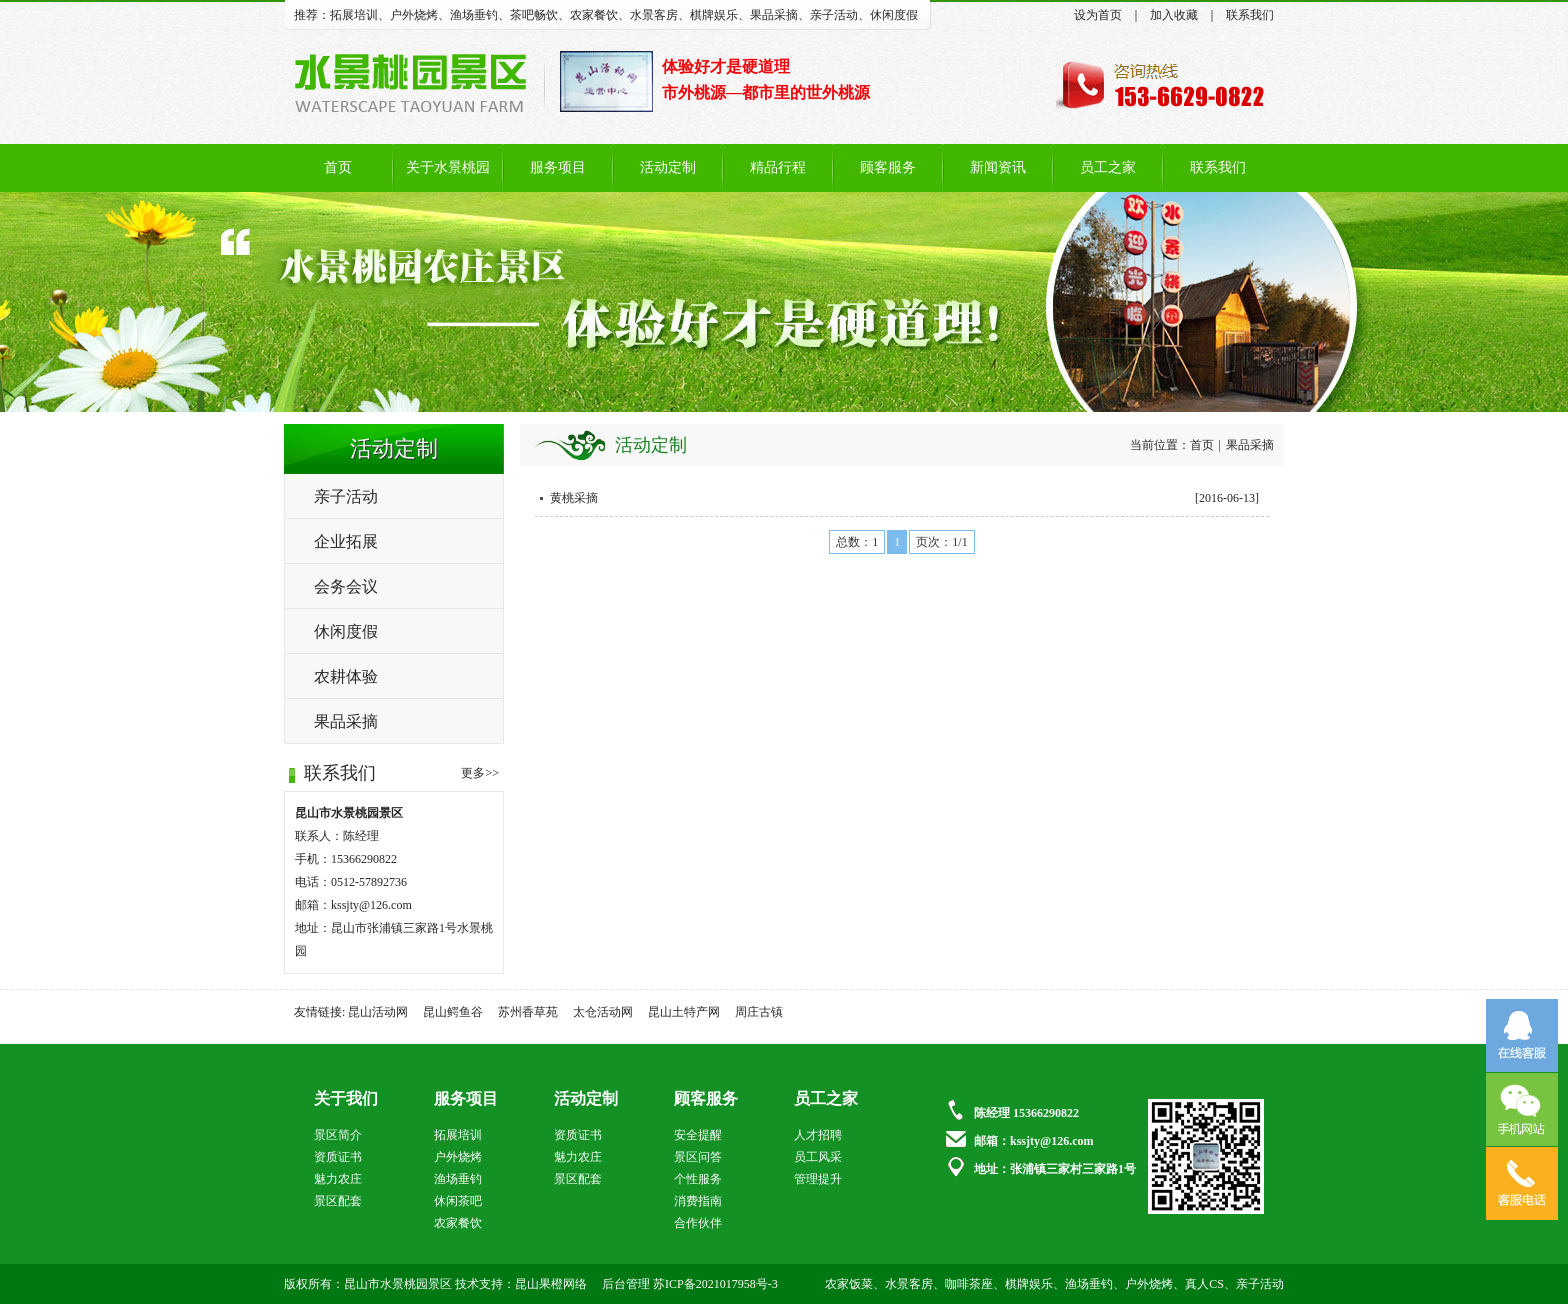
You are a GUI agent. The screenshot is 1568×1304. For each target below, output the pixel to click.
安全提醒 (698, 1135)
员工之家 (1108, 167)
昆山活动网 (378, 1012)
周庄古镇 (759, 1012)
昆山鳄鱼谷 (453, 1012)
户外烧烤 (414, 15)
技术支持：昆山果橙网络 (521, 1284)
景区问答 (698, 1157)
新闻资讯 (998, 167)
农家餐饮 (594, 15)
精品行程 (778, 167)
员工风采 (818, 1157)
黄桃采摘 (574, 498)
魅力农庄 (338, 1179)
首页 (338, 167)
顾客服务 (888, 167)
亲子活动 (834, 15)
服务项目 (558, 167)
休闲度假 (894, 15)
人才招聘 (818, 1135)
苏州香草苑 (528, 1012)
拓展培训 (354, 15)
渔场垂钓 (474, 15)
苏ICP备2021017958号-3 (715, 1284)
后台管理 (626, 1284)
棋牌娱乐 (714, 15)
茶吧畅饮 (534, 15)
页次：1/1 (941, 542)
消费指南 (698, 1201)
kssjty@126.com (371, 905)
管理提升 (818, 1179)
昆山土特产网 (684, 1012)
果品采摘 (774, 15)
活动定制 (668, 167)
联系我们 (1250, 15)
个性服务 (698, 1179)
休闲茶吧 (458, 1201)
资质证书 (338, 1157)
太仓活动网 (603, 1012)
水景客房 (654, 15)
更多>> (480, 773)
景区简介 (338, 1135)
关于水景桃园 (448, 167)
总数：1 (857, 542)
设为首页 (1098, 15)
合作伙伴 (698, 1223)
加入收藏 (1174, 15)
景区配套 (338, 1201)
